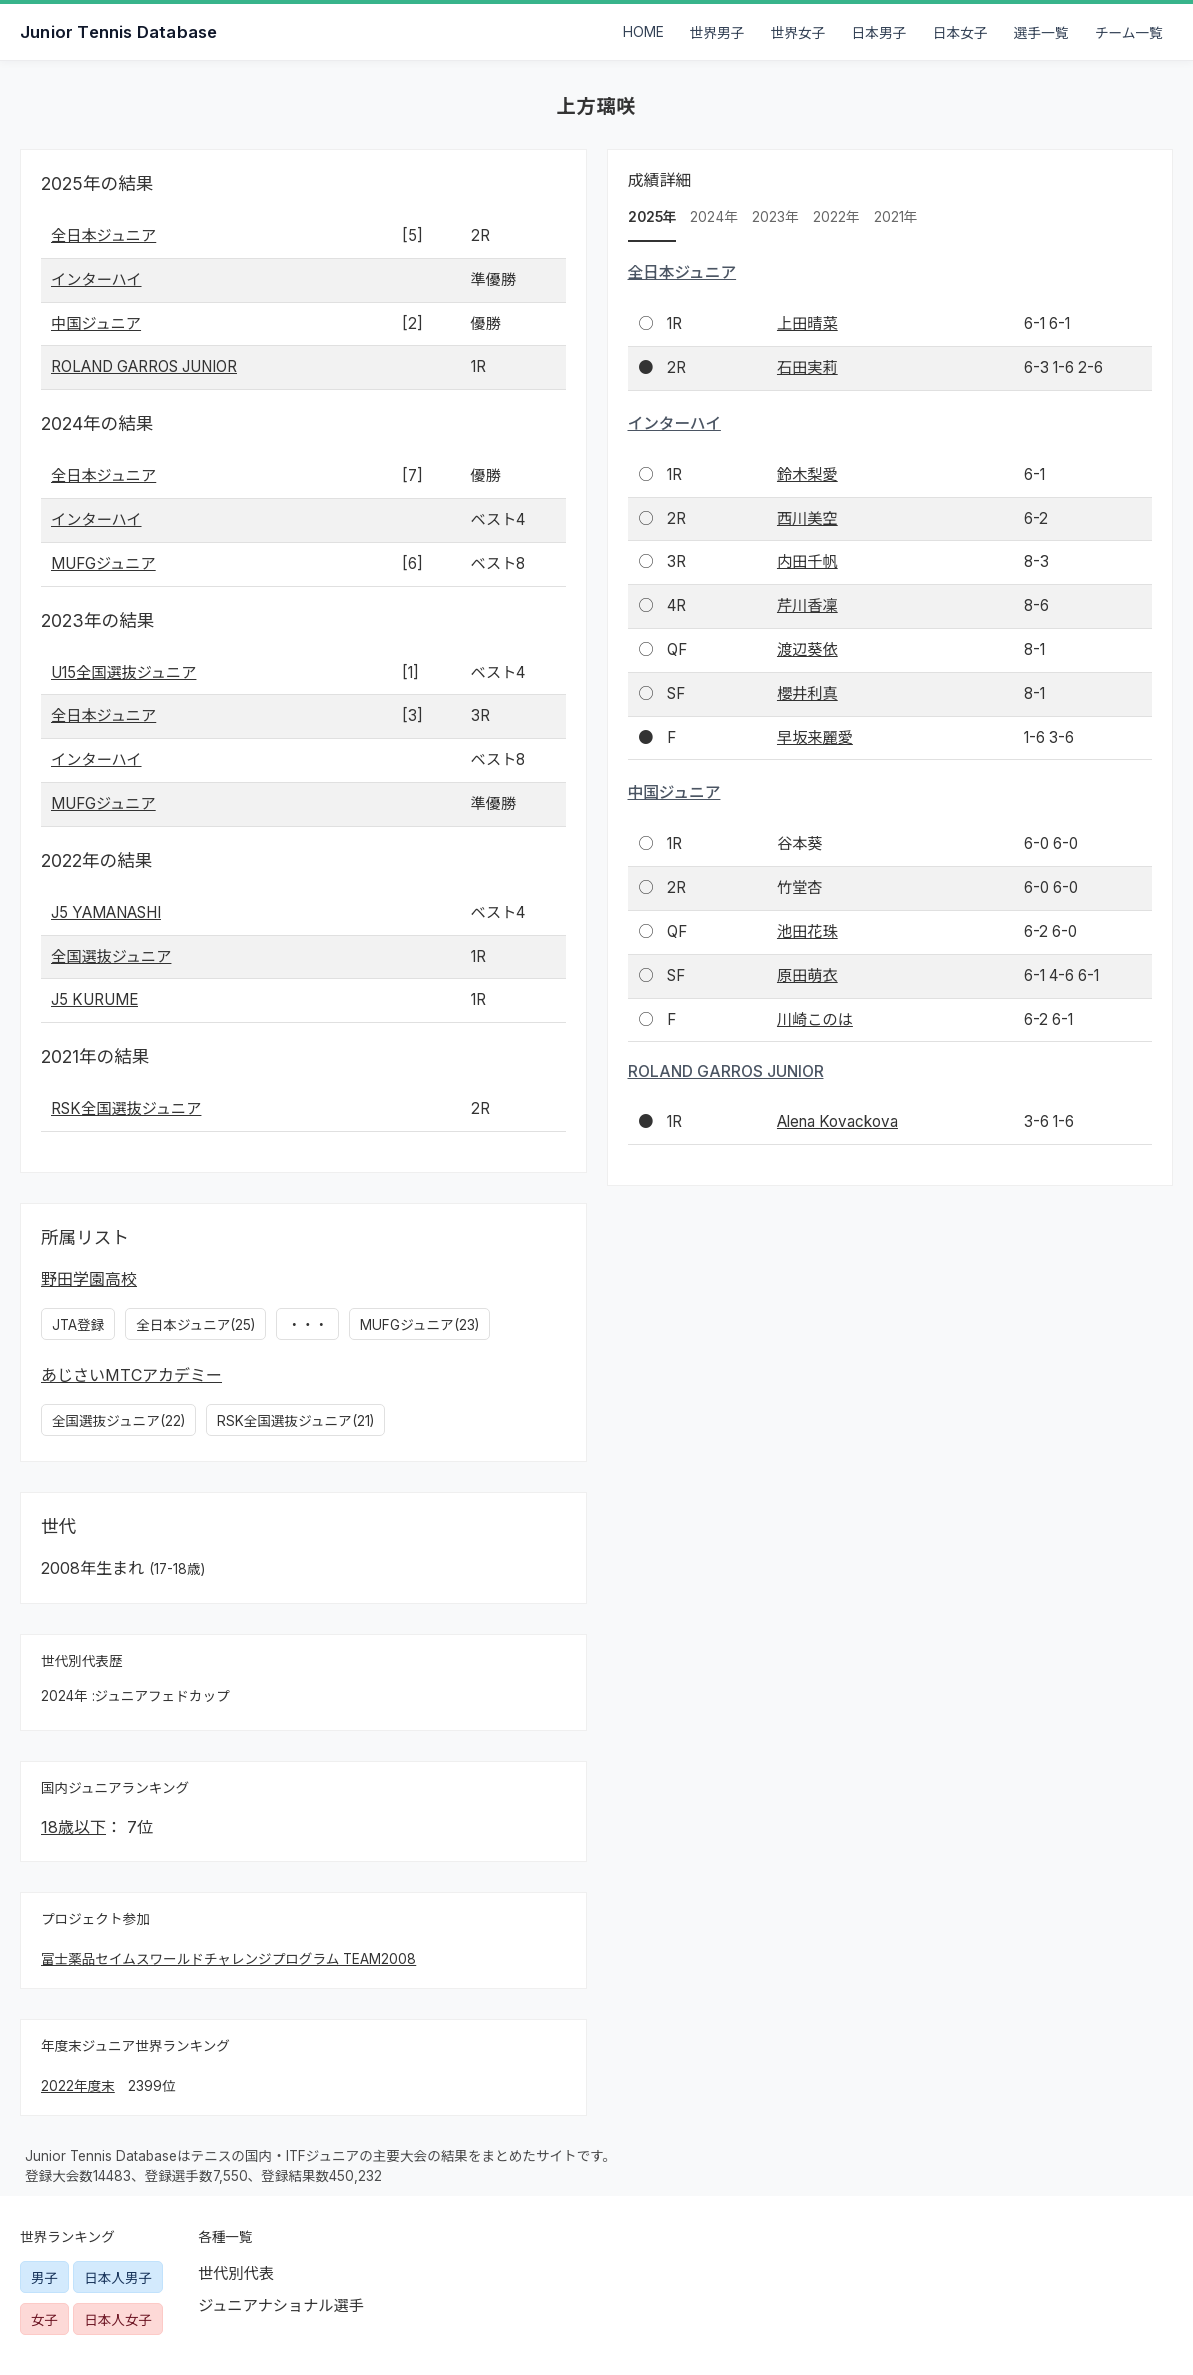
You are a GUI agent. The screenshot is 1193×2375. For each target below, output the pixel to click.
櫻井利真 (807, 693)
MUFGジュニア (103, 563)
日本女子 (960, 33)
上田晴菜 (807, 323)
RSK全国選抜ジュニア (126, 1108)
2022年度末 (78, 2086)
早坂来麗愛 (815, 737)
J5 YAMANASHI (106, 912)
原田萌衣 (807, 975)
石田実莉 (807, 367)
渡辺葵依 (807, 649)
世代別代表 (236, 2273)
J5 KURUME (94, 999)
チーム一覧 (1129, 33)
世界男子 (717, 33)
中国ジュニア (96, 323)
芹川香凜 (807, 605)
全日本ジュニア (103, 235)
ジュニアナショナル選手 (281, 2305)
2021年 (896, 217)
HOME (643, 32)
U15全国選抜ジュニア (123, 672)
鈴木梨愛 (807, 474)
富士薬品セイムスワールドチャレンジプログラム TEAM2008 (228, 1959)
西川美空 (807, 518)
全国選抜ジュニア (111, 956)
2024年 (714, 217)
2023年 (775, 217)
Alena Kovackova (837, 1121)
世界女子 (798, 33)
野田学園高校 (89, 1279)
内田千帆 (807, 561)
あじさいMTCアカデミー (131, 1375)
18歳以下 (73, 1827)
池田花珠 (807, 931)
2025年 (652, 217)
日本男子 (879, 33)
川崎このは (815, 1019)
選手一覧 (1041, 33)
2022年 (836, 217)
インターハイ (96, 279)
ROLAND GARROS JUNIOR (144, 366)
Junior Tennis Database (118, 32)
